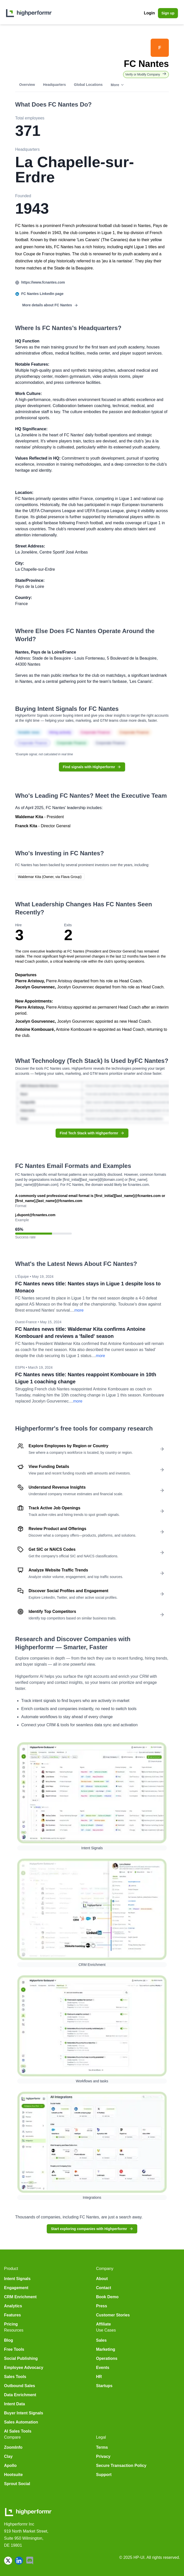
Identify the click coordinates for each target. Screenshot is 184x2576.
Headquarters (54, 85)
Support (103, 2474)
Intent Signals (17, 2279)
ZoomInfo (13, 2447)
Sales (101, 2340)
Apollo (10, 2465)
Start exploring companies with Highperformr (92, 2229)
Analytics (13, 2306)
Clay (8, 2456)
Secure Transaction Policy (121, 2465)
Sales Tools (15, 2376)
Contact (103, 2288)
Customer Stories (113, 2315)
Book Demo (107, 2297)
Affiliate (103, 2324)
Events (102, 2367)
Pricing (11, 2324)
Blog (8, 2340)
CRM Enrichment (20, 2297)
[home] (29, 13)
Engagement (16, 2288)
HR (99, 2376)
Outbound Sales (19, 2386)
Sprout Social (17, 2484)
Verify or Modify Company (146, 73)
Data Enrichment (20, 2395)
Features (12, 2315)
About (102, 2279)
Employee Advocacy (23, 2367)
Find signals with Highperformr (92, 767)
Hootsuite (13, 2474)
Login (149, 13)
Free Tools (14, 2349)
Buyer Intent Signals (23, 2413)
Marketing (105, 2349)
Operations (106, 2358)
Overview (27, 85)
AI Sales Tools (17, 2431)
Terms (102, 2447)
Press (101, 2306)
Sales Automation (21, 2422)
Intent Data (14, 2404)
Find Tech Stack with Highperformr (92, 1133)
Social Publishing (21, 2358)
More (117, 85)
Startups (104, 2386)
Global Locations (88, 85)
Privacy (103, 2456)
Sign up (168, 13)
